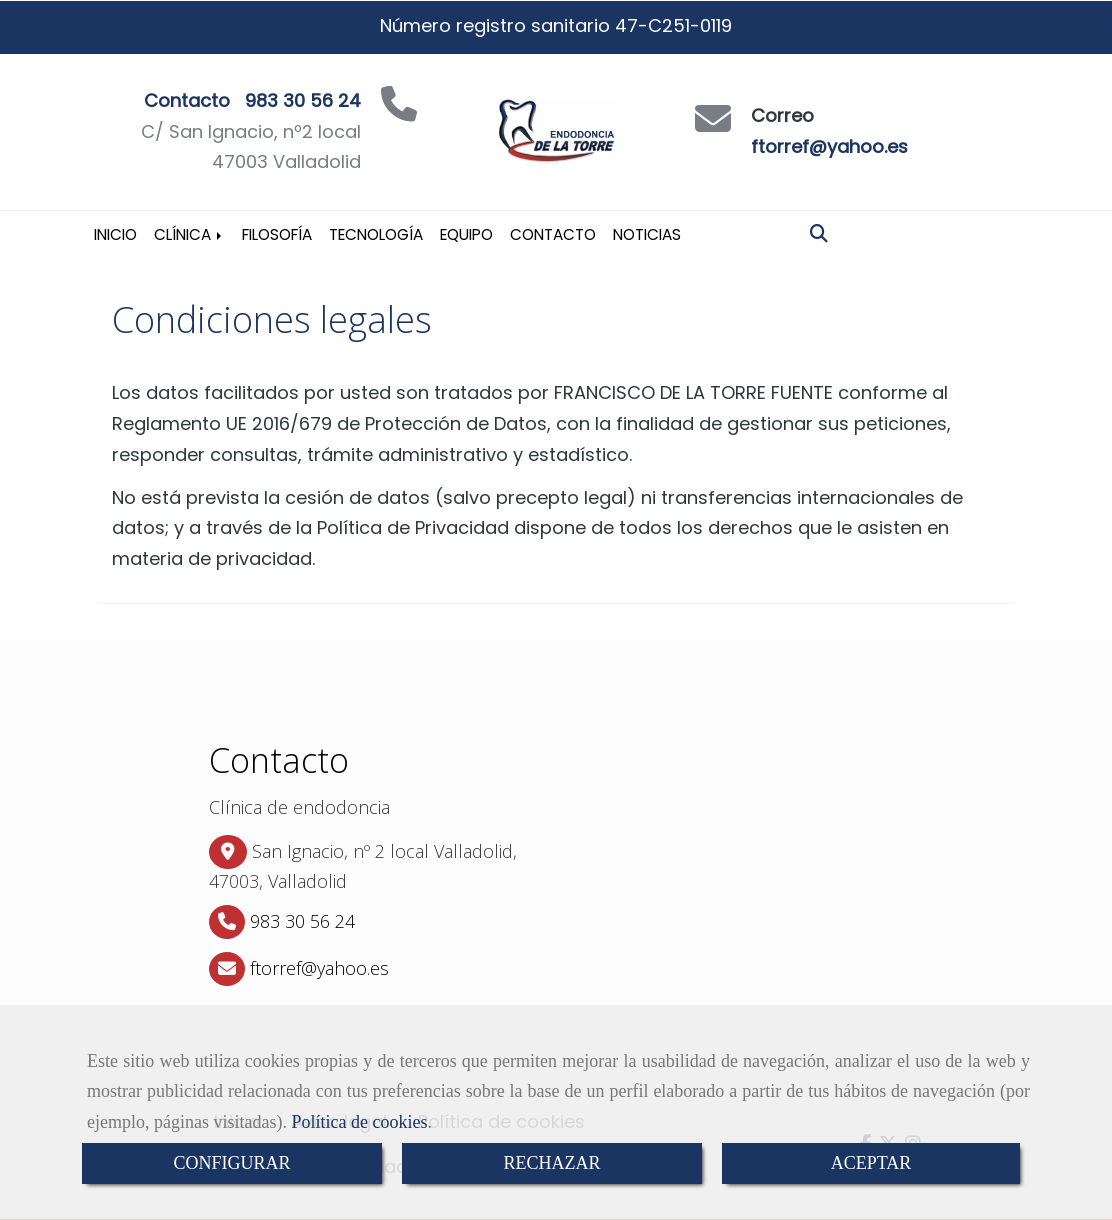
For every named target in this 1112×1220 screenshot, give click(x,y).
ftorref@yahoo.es (829, 146)
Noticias (647, 234)
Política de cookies (359, 1122)
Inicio (115, 234)
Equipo (466, 234)
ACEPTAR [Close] (871, 1163)
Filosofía (277, 234)
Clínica (189, 234)
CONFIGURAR (231, 1163)
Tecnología (376, 234)
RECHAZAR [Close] (551, 1163)
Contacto (553, 234)
